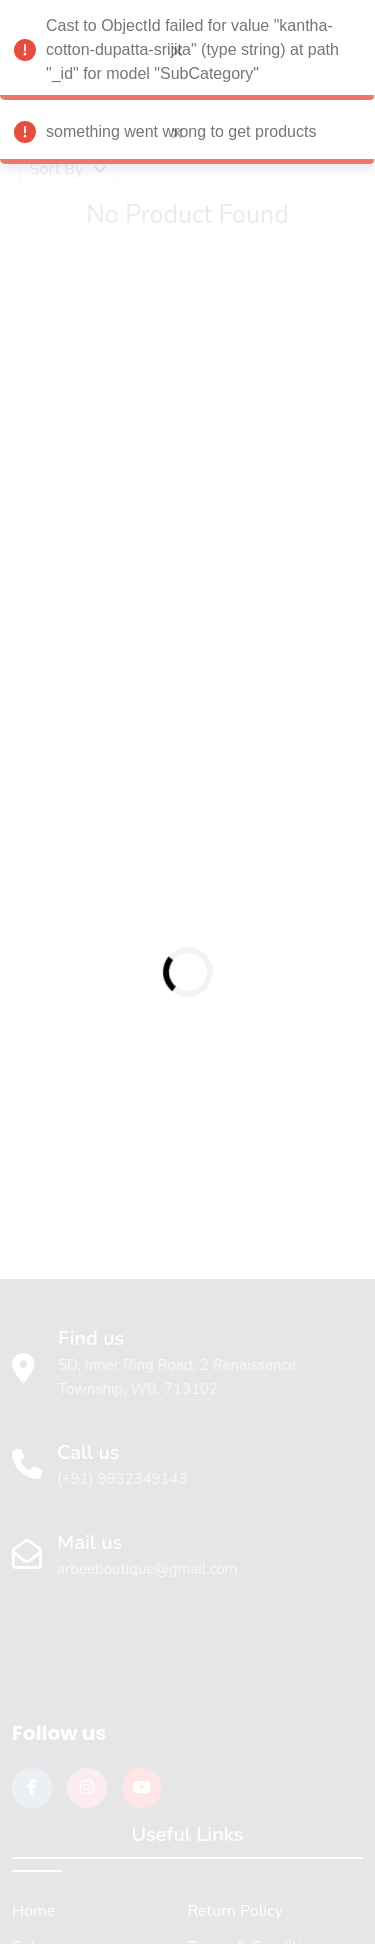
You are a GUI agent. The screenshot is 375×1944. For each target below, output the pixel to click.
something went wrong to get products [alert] (187, 135)
